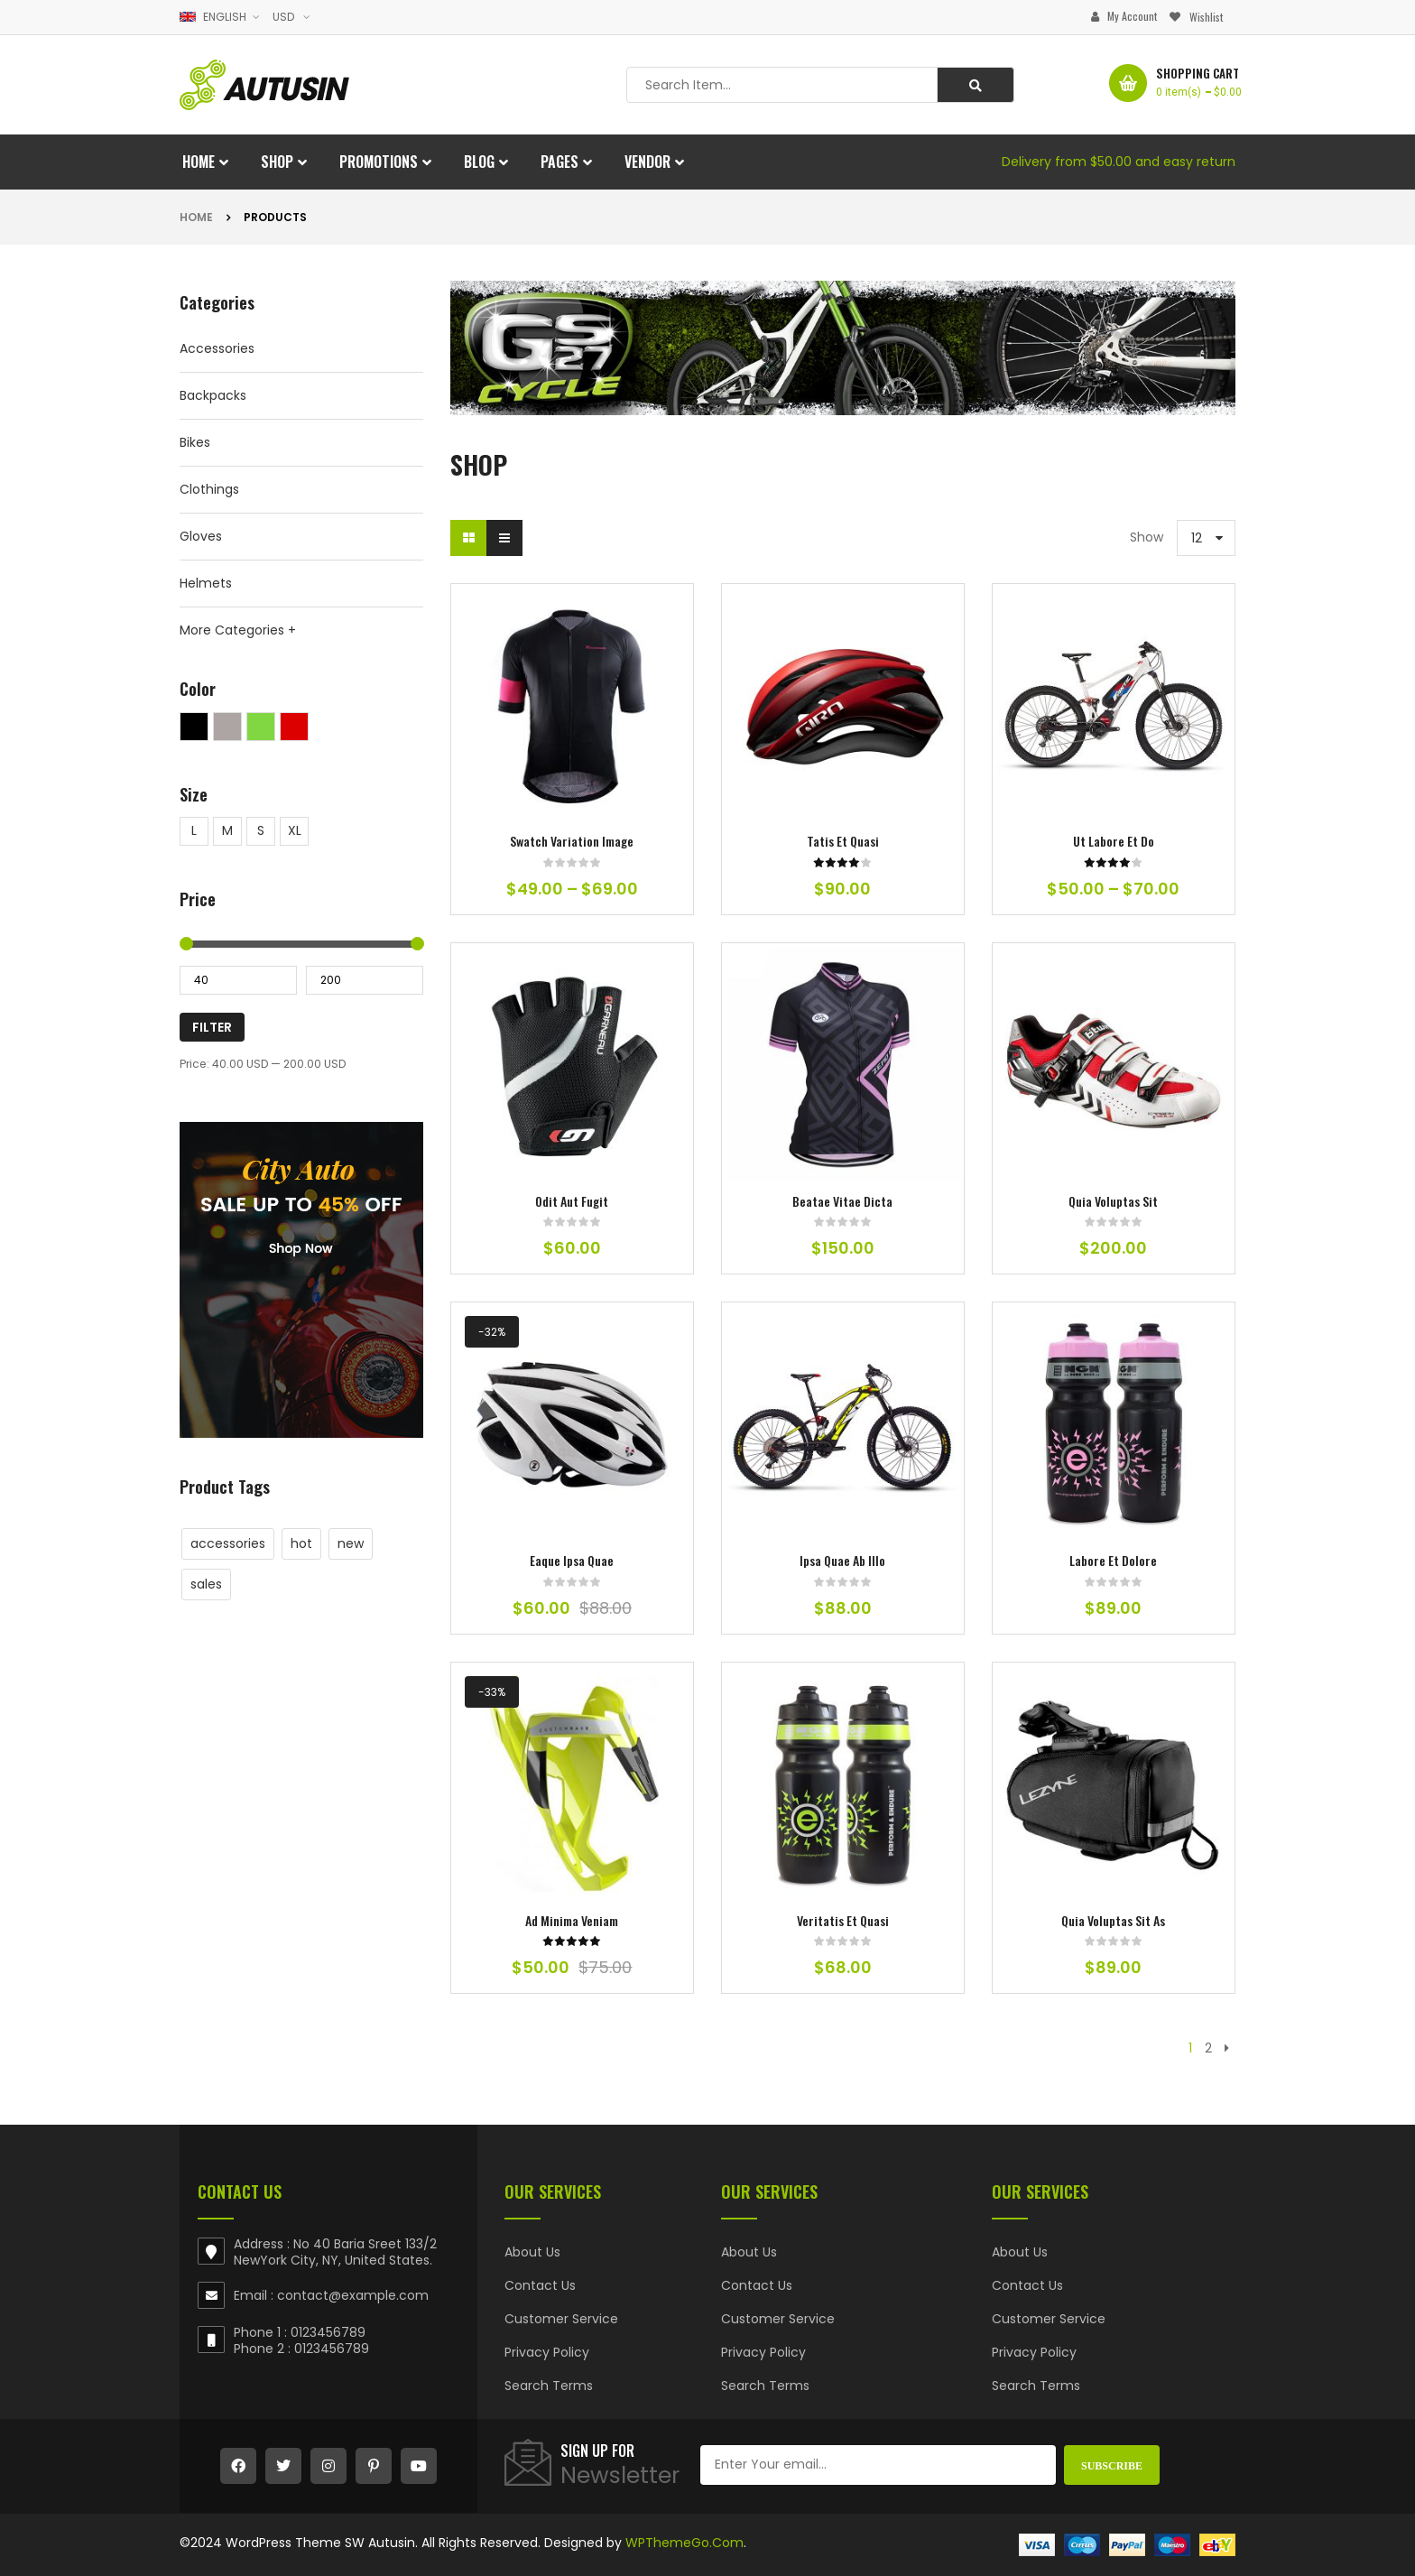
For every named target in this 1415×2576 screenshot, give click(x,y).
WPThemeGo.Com (684, 2543)
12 (1196, 538)
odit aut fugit (571, 1201)
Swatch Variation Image (572, 841)
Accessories (217, 348)
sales (206, 1584)
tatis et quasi (843, 841)
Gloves (201, 536)
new (351, 1543)
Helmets (206, 583)
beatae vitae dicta (842, 1201)
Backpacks (213, 395)
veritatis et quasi (843, 1920)
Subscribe (1111, 2465)
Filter (212, 1027)
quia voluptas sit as (1113, 1920)
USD (283, 16)
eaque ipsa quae (572, 1560)
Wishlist (1206, 16)
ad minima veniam (571, 1920)
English (214, 16)
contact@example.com (353, 2295)
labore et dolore (1113, 1560)
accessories (227, 1543)
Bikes (195, 442)
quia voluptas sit (1113, 1201)
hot (301, 1543)
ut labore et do (1113, 841)
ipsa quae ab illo (842, 1560)
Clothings (209, 489)
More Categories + (238, 630)
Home (196, 217)
